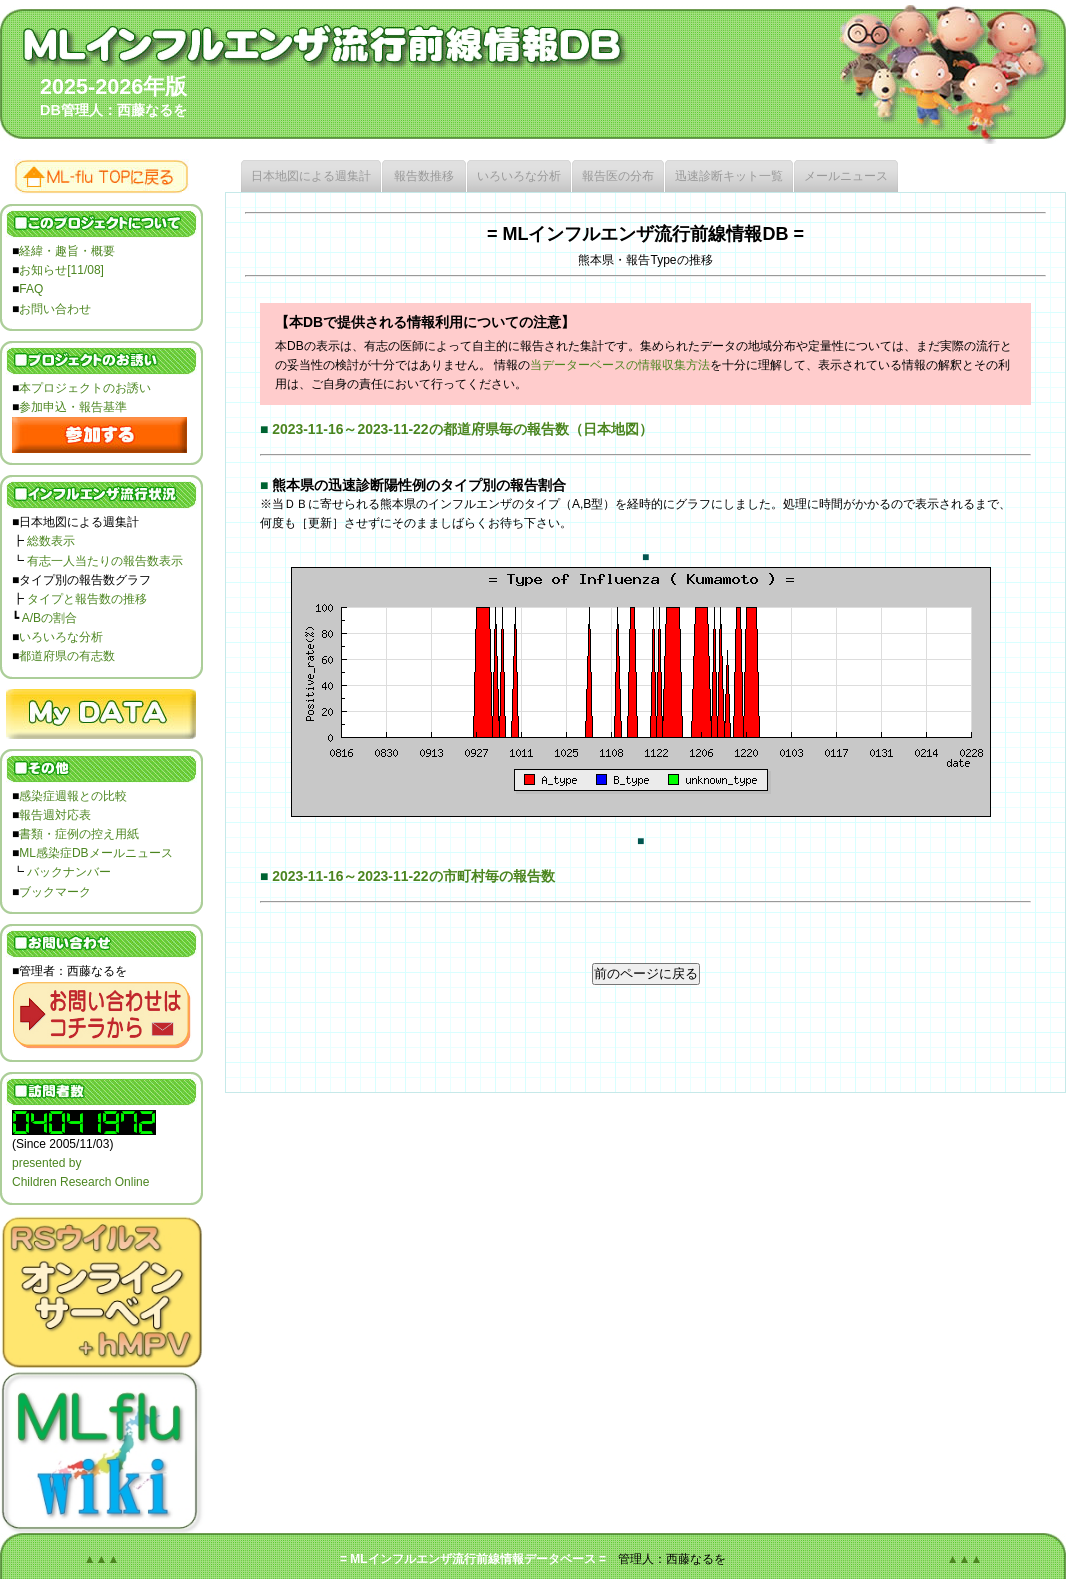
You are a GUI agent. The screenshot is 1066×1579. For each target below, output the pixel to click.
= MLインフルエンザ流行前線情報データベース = (473, 1559)
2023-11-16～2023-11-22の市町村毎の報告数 (413, 876)
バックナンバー (69, 872)
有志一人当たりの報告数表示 (105, 561)
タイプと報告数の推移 (87, 599)
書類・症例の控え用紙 (79, 834)
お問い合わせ (55, 309)
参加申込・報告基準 (73, 407)
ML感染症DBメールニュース (95, 853)
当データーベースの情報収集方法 (620, 365)
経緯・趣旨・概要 (67, 251)
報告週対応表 (55, 815)
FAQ (31, 289)
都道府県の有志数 (67, 656)
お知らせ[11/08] (61, 270)
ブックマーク (55, 892)
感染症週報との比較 (73, 796)
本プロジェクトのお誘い (85, 388)
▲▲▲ (102, 1559)
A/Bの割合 (49, 618)
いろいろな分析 (61, 637)
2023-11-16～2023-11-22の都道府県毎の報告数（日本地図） (462, 429)
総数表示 (51, 541)
